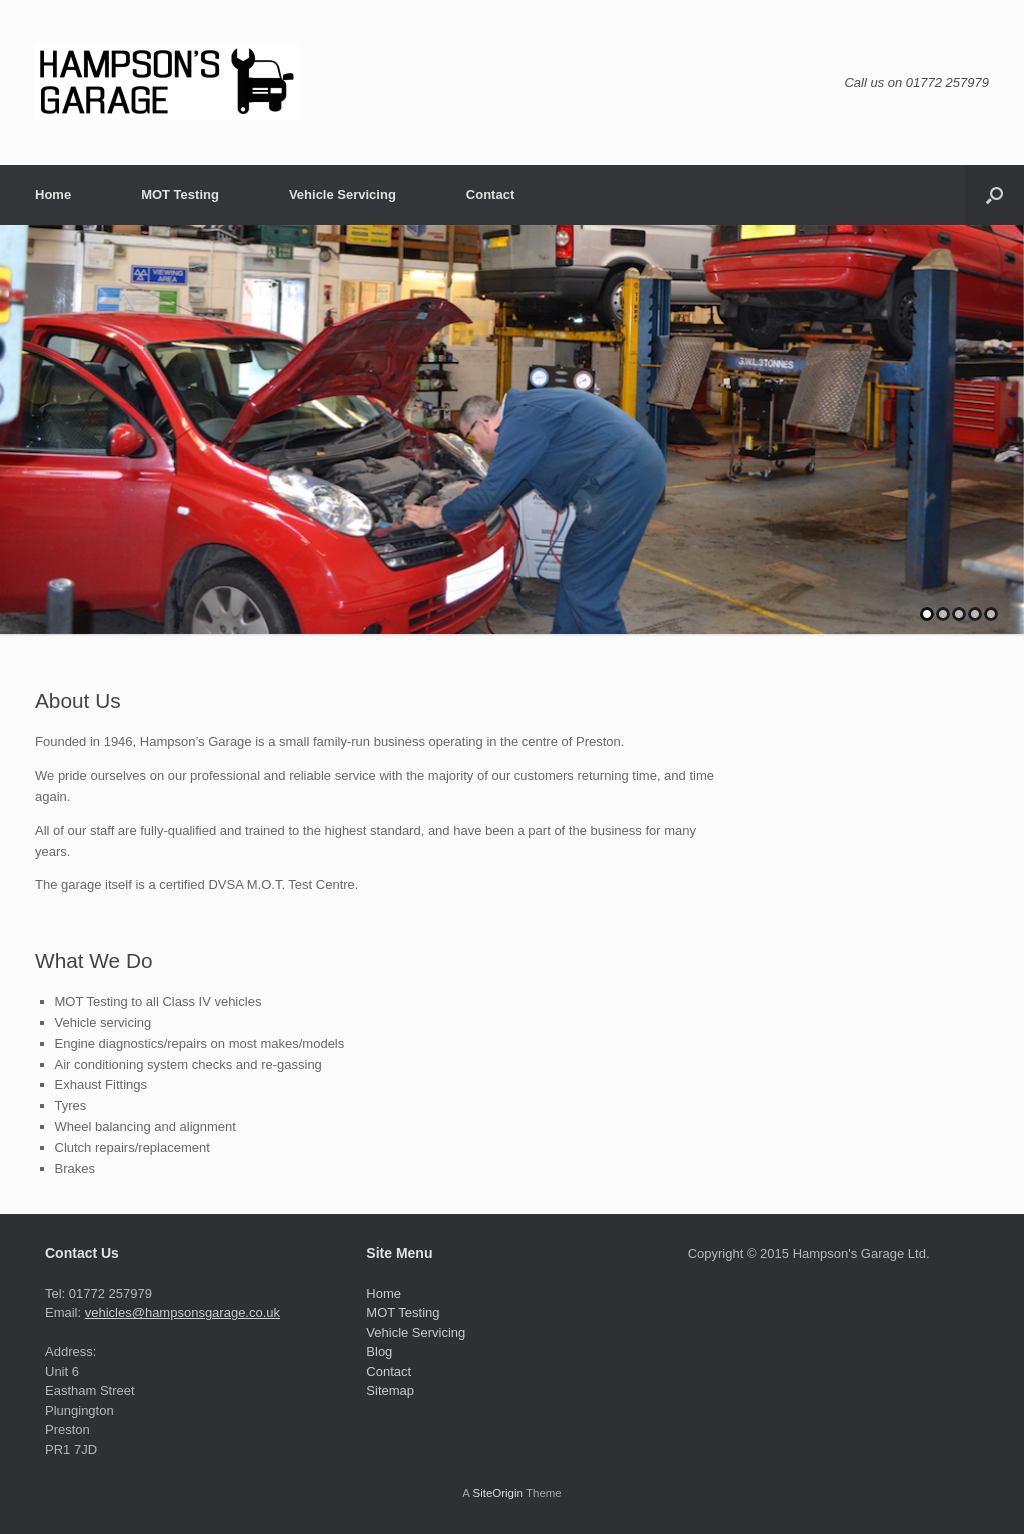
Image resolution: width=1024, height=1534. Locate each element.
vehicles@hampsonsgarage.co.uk (182, 1312)
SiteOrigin (497, 1493)
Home (53, 194)
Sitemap (390, 1390)
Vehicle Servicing (342, 194)
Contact (490, 194)
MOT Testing (180, 194)
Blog (379, 1351)
